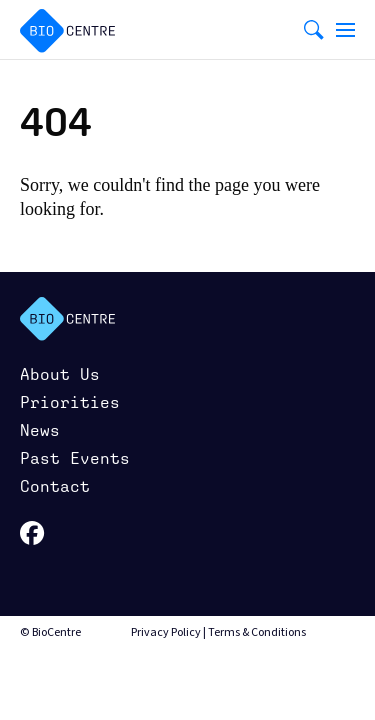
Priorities (70, 402)
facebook (32, 533)
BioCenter (67, 319)
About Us (60, 374)
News (40, 430)
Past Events (75, 458)
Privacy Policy (166, 632)
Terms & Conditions (257, 632)
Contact (55, 486)
